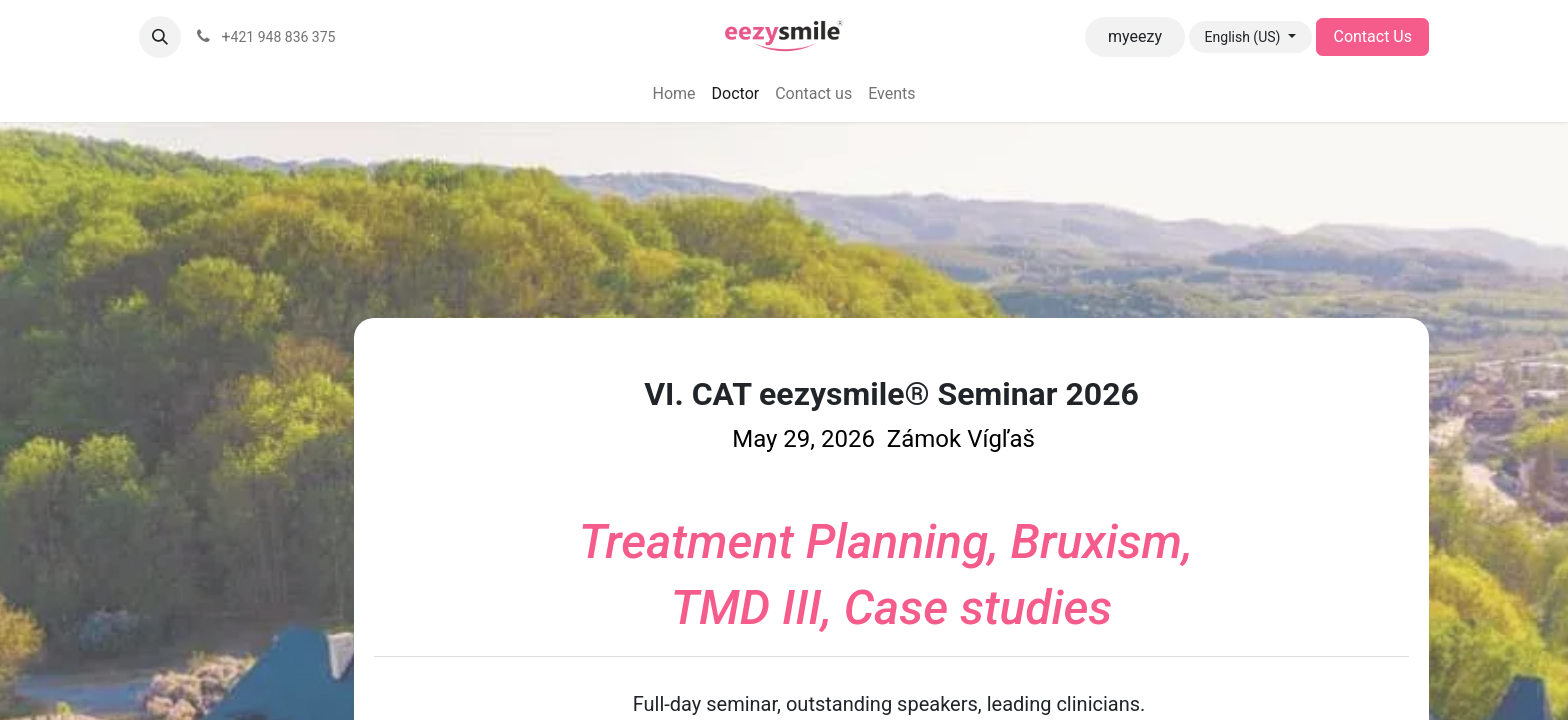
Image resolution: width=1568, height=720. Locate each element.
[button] (160, 37)
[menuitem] (673, 94)
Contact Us (1372, 36)
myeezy (1135, 36)
